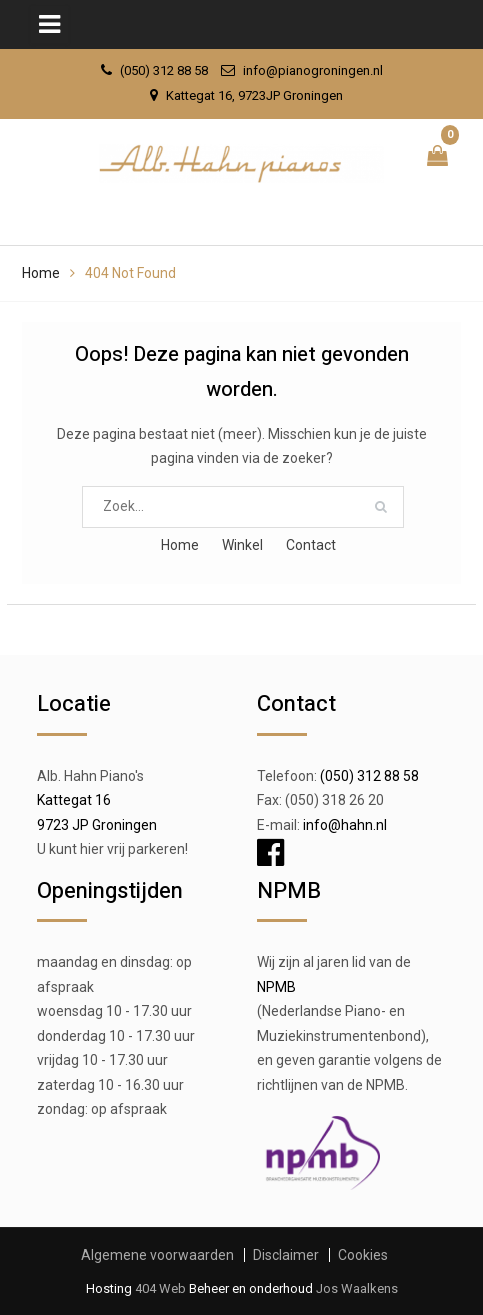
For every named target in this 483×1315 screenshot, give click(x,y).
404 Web (160, 1288)
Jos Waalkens (355, 1288)
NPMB (276, 987)
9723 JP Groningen (97, 825)
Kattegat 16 (74, 800)
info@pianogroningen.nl (313, 70)
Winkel (242, 545)
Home (180, 545)
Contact (311, 545)
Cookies (363, 1255)
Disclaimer (286, 1255)
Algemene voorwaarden (157, 1255)
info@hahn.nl (345, 825)
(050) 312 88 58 (164, 70)
